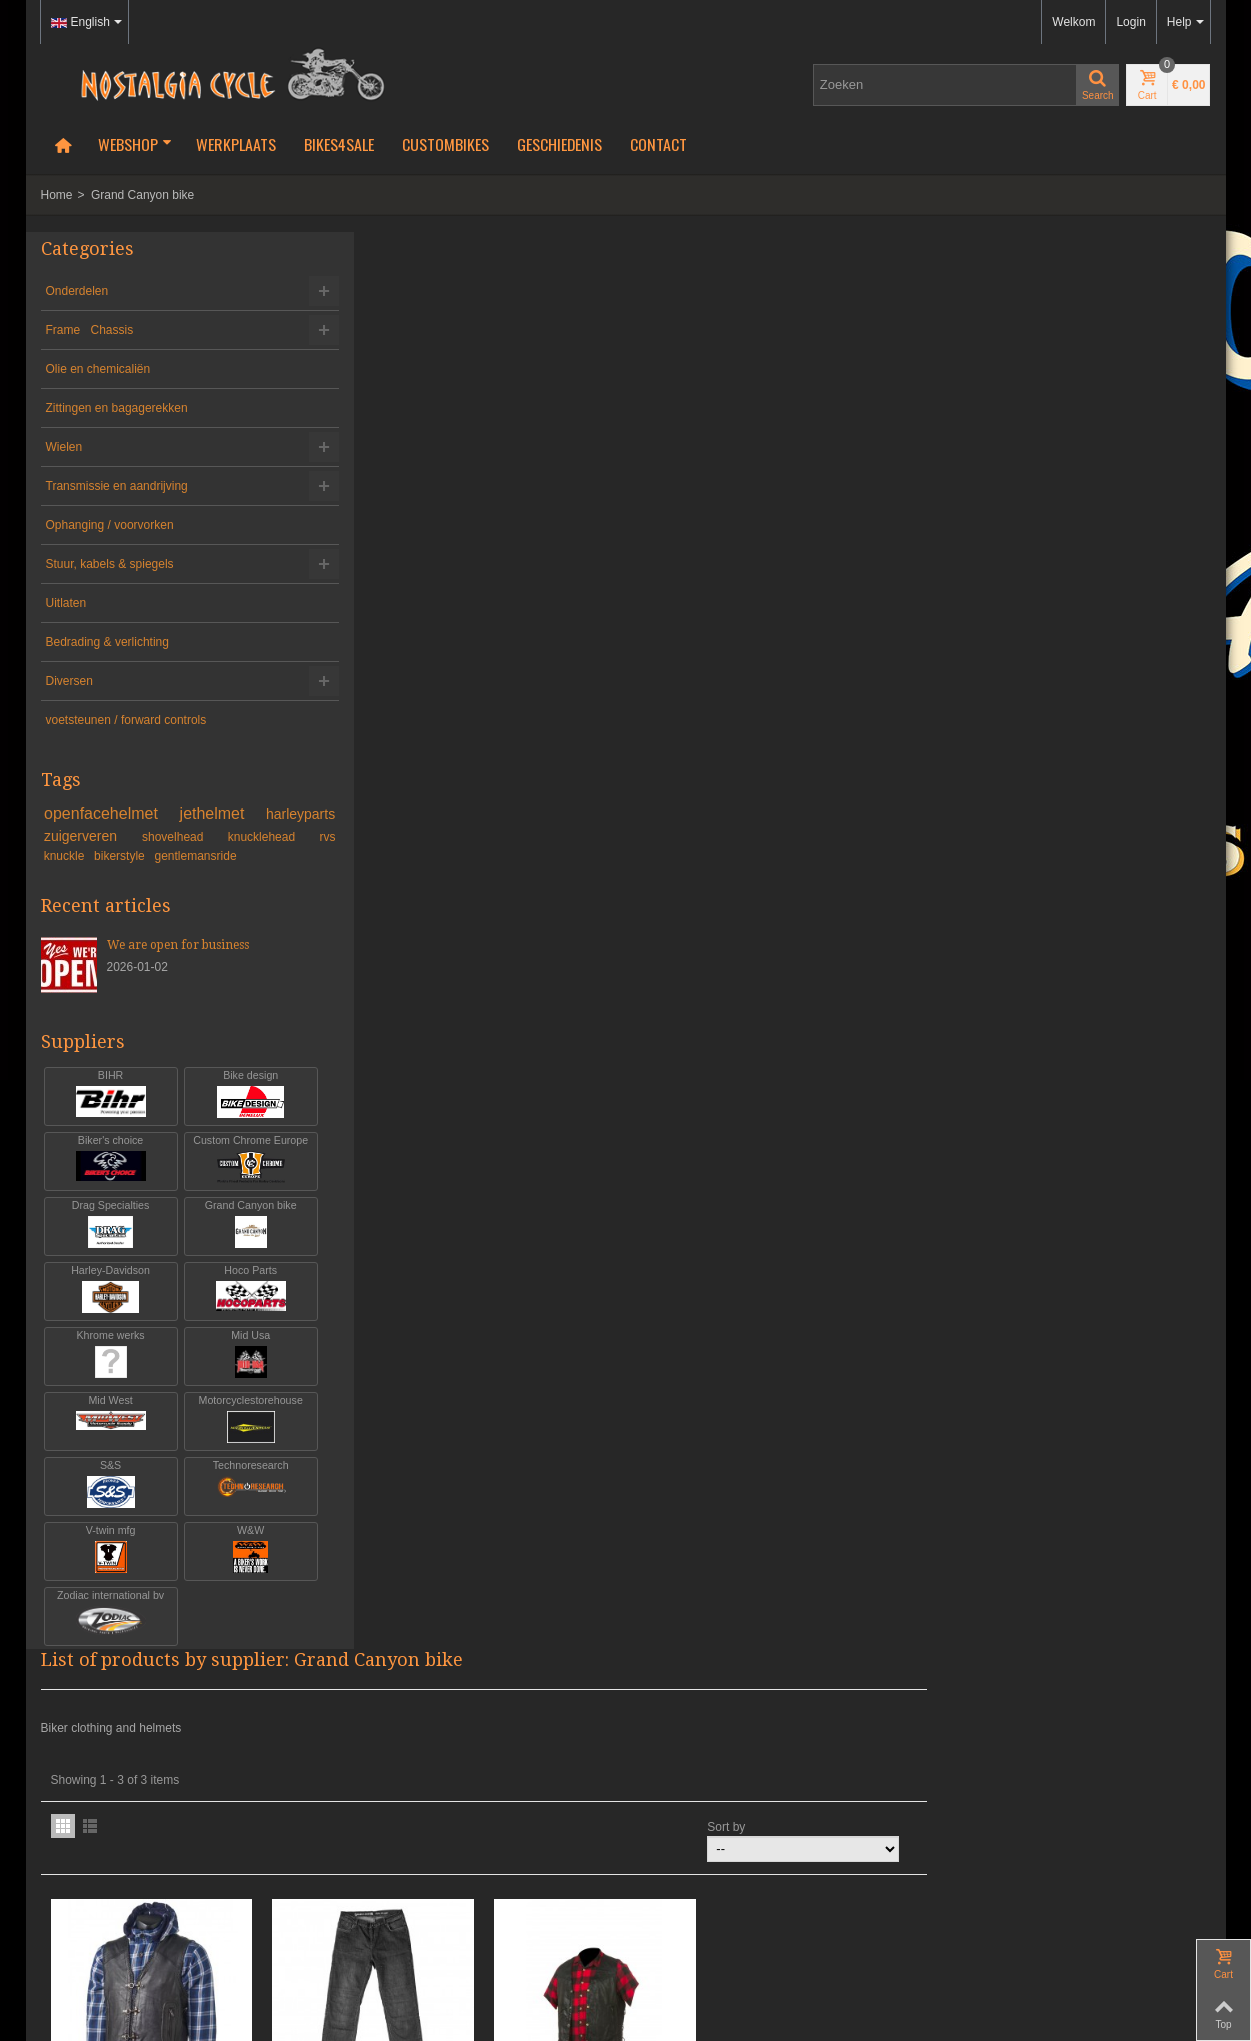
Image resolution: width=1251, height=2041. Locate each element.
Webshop (135, 144)
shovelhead (276, 837)
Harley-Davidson (105, 1307)
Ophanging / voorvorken (110, 525)
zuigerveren (191, 836)
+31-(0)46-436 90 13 (96, 1825)
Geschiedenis (559, 144)
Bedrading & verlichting (107, 642)
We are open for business (178, 963)
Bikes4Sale (339, 144)
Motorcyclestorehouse (232, 1437)
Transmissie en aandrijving (117, 486)
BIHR (105, 1112)
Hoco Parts (232, 1307)
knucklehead (89, 856)
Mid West (105, 1437)
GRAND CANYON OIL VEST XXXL (884, 701)
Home (57, 195)
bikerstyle (282, 856)
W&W (232, 1567)
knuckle (218, 856)
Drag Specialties (105, 1242)
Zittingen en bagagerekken (117, 408)
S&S (105, 1502)
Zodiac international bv (105, 1632)
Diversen (69, 681)
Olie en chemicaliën (98, 369)
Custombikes (445, 144)
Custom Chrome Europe (231, 1177)
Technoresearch (232, 1502)
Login (1130, 22)
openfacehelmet (139, 813)
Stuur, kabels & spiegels (110, 564)
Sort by (1009, 410)
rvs (160, 856)
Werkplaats (236, 144)
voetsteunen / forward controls (126, 720)
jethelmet (274, 813)
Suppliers (83, 1059)
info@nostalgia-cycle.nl (103, 1843)
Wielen (64, 447)
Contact (658, 144)
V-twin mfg (105, 1567)
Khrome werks (105, 1372)
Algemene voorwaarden (104, 1915)
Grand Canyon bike (232, 1242)
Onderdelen (77, 291)
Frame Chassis (90, 330)
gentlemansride (85, 874)
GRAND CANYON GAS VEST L (449, 701)
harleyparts (90, 836)
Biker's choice (105, 1177)
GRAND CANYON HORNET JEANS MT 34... (667, 701)
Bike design (232, 1112)
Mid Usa (232, 1372)
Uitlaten (66, 603)
